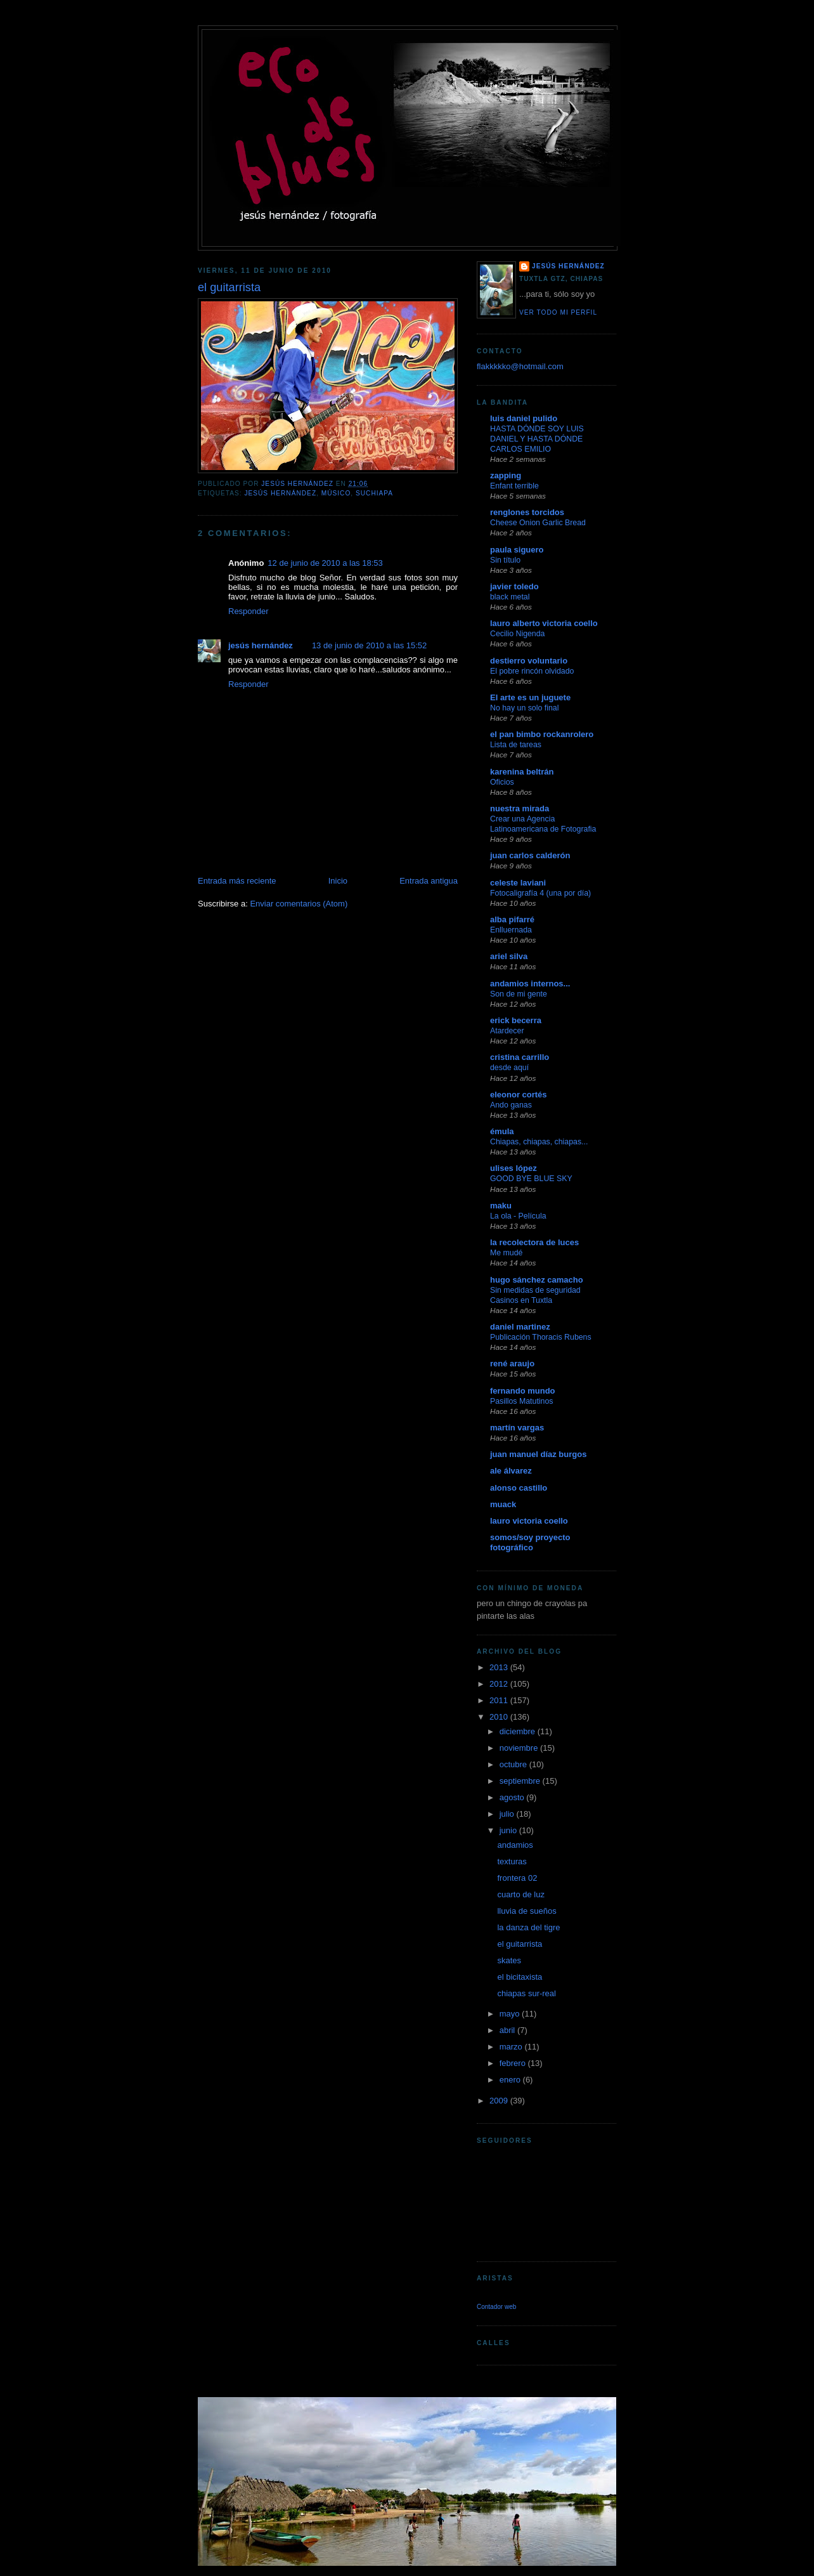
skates (509, 1960)
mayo (511, 2013)
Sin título (505, 560)
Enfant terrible (514, 485)
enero (511, 2079)
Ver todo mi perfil (558, 312)
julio (508, 1814)
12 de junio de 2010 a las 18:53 (325, 563)
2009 (499, 2100)
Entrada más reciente (237, 881)
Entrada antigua (428, 881)
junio (509, 1830)
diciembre (519, 1731)
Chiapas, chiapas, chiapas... (539, 1141)
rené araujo (512, 1363)
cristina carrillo (519, 1057)
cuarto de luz (520, 1894)
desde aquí (509, 1067)
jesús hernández (280, 493)
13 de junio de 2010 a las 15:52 (369, 645)
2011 (499, 1700)
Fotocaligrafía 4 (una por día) (540, 893)
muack (503, 1504)
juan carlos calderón (530, 855)
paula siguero (517, 549)
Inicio (337, 881)
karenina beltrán (521, 771)
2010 (499, 1717)
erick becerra (515, 1020)
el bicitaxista (519, 1977)
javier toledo (514, 586)
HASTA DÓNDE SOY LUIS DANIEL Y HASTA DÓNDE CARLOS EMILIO (537, 439)
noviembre (520, 1748)
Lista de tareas (515, 744)
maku (501, 1205)
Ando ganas (511, 1105)
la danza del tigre (528, 1927)
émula (502, 1131)
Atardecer (507, 1030)
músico (336, 493)
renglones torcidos (527, 512)
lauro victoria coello (529, 1521)
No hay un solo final (524, 707)
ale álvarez (511, 1470)
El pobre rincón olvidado (532, 671)
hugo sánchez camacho (536, 1280)
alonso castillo (518, 1488)
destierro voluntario (528, 660)
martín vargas (517, 1427)
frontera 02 (517, 1878)
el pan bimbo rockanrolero (541, 734)
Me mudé (506, 1252)
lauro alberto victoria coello (544, 623)
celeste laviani (518, 882)
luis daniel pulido (523, 418)
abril (508, 2030)
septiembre (521, 1781)
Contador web (496, 2306)
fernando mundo (522, 1391)
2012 (499, 1684)
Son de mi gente (518, 994)
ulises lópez (513, 1168)
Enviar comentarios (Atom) (298, 903)
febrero (514, 2063)
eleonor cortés (518, 1094)
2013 (499, 1667)
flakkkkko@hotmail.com (520, 366)
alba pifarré (512, 919)
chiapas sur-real (526, 1993)
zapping (505, 475)
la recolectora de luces (534, 1242)
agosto (513, 1797)
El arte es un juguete (530, 697)
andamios (515, 1845)
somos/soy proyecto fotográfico (530, 1542)
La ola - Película (518, 1216)
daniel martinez (520, 1326)
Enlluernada (511, 929)
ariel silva (508, 956)
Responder (248, 611)
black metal (509, 596)
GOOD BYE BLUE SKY (531, 1178)
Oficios (502, 782)
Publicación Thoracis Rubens (540, 1337)
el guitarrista (519, 1944)
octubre (514, 1764)
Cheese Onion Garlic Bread (538, 522)
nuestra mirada (519, 808)
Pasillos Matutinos (521, 1401)
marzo (512, 2046)
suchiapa (374, 493)
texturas (511, 1861)
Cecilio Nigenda (517, 633)
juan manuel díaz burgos (538, 1454)
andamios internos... (530, 983)
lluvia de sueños (526, 1911)
